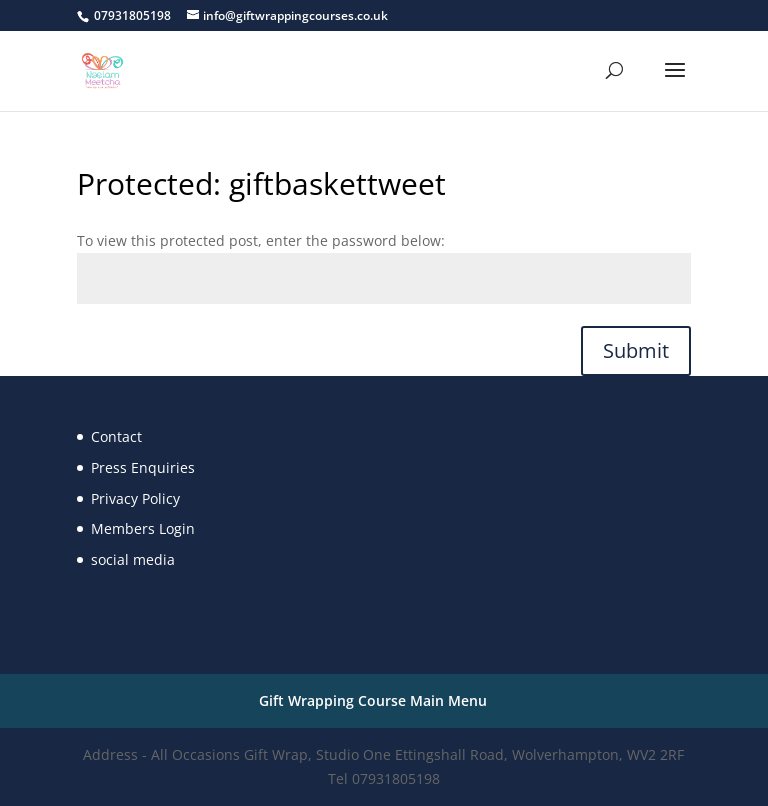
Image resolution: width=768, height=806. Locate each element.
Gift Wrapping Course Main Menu (373, 700)
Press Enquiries (143, 467)
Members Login (143, 528)
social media (133, 559)
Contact (116, 436)
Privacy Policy (135, 498)
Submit (636, 350)
